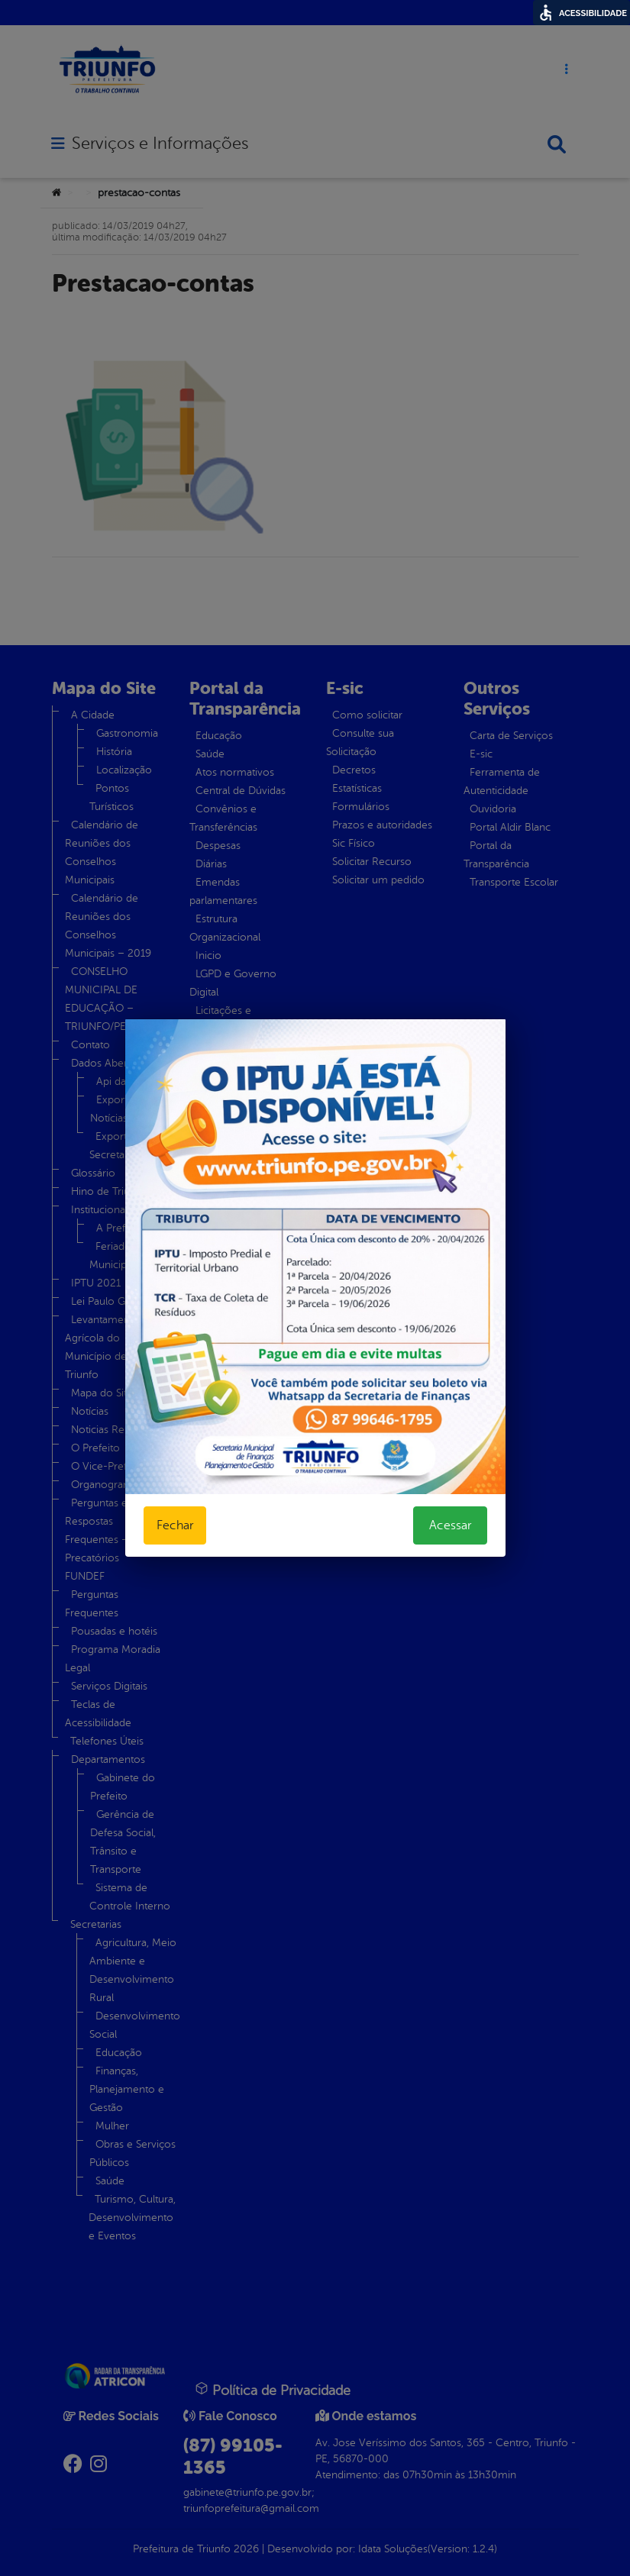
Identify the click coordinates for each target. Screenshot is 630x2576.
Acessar (450, 1525)
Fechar (175, 1525)
